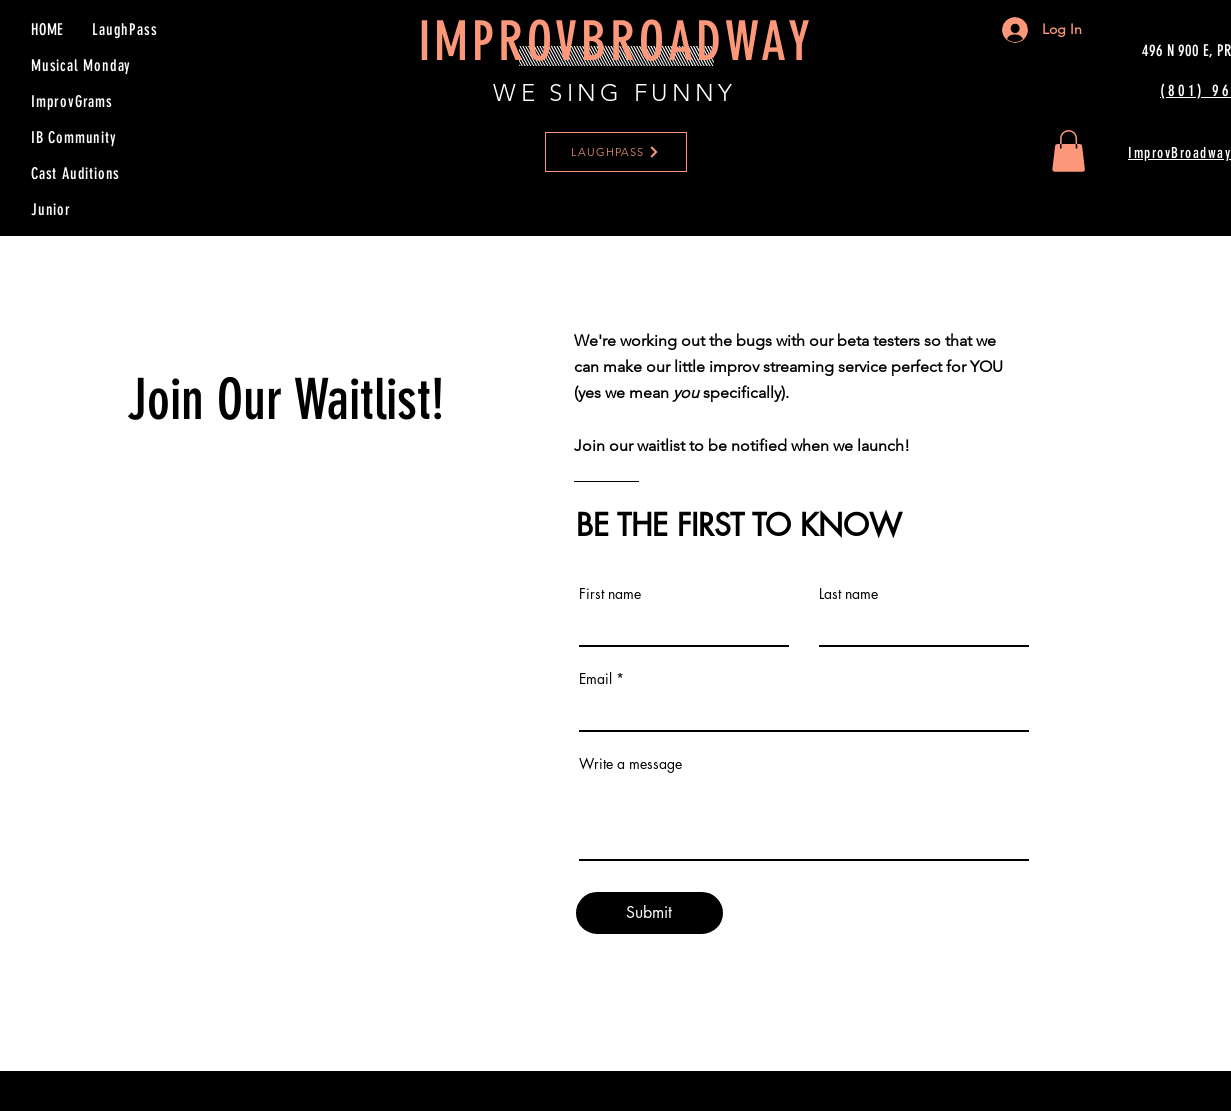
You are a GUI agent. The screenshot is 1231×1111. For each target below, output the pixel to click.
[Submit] (649, 913)
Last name (848, 594)
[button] (1068, 151)
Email (595, 679)
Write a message (630, 764)
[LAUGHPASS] (616, 152)
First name (610, 594)
